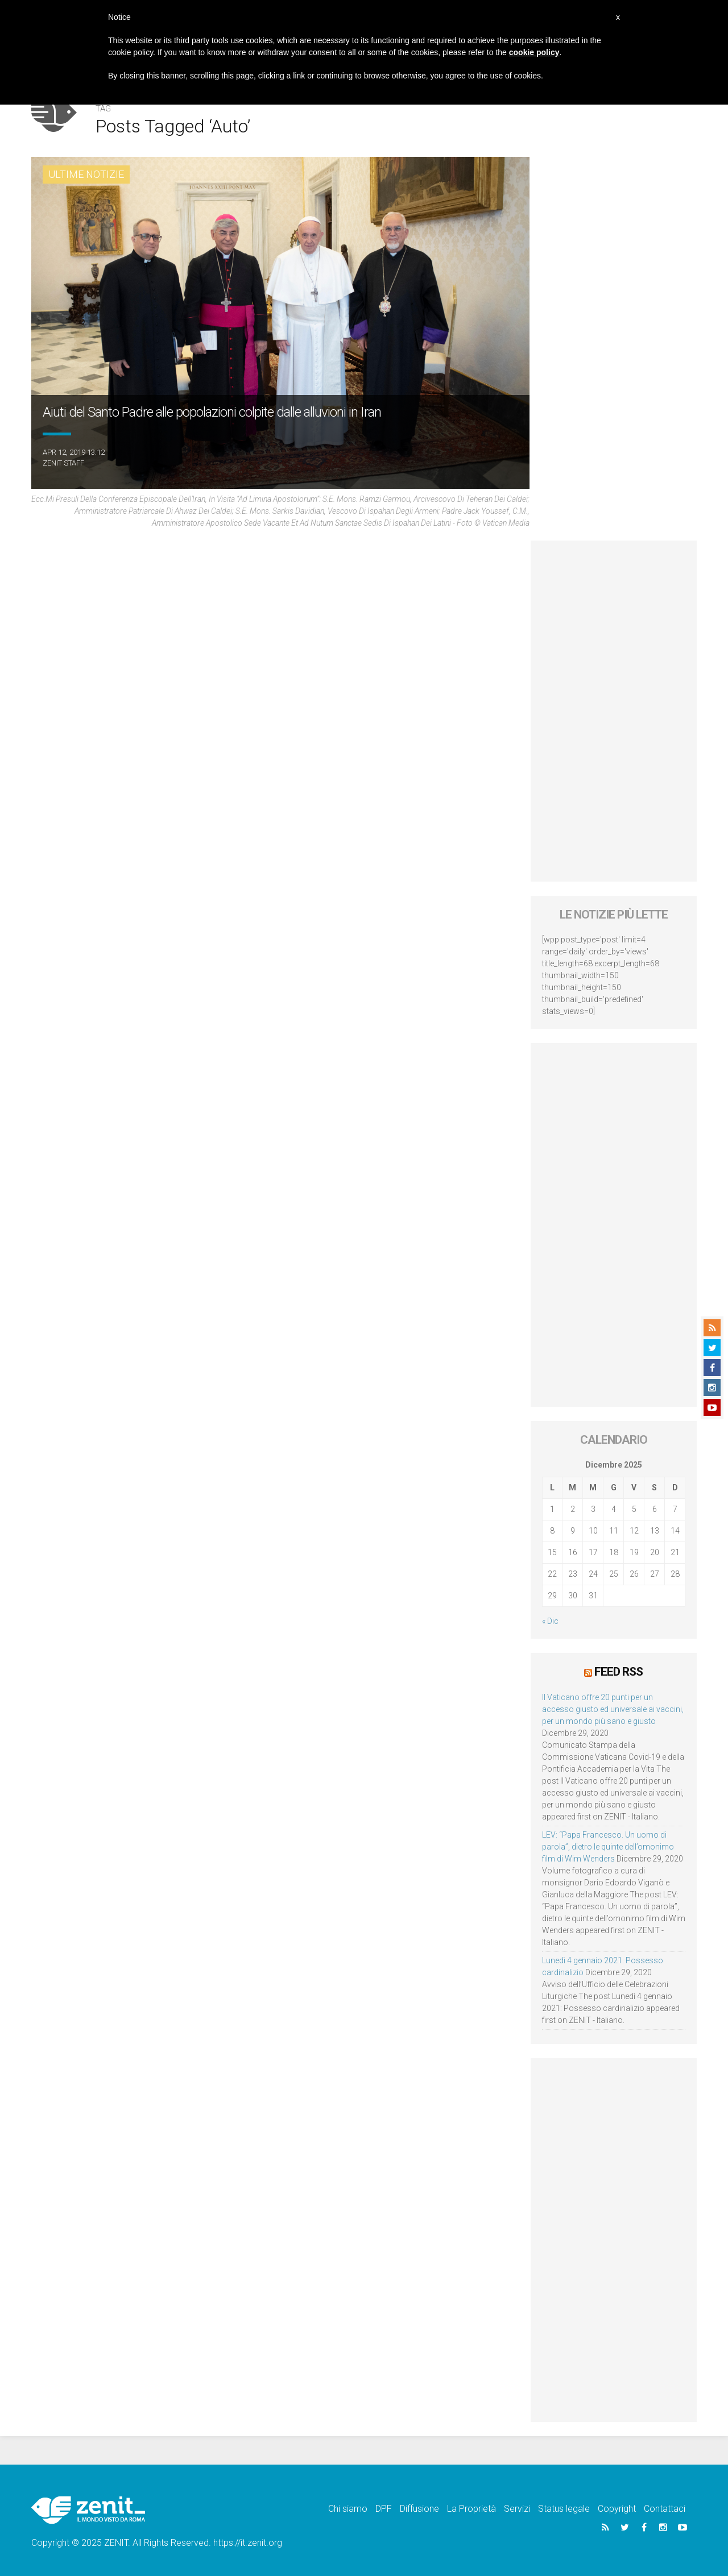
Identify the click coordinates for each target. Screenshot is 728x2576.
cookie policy (534, 52)
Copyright (617, 2508)
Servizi (517, 2508)
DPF (383, 2508)
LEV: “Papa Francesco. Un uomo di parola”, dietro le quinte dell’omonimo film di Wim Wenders (608, 1846)
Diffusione (419, 2508)
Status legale (564, 2508)
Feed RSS (618, 1671)
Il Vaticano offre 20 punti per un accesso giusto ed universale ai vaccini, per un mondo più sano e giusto (613, 1709)
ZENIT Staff (63, 463)
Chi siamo (347, 2508)
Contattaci (664, 2508)
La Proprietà (471, 2508)
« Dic (550, 1621)
